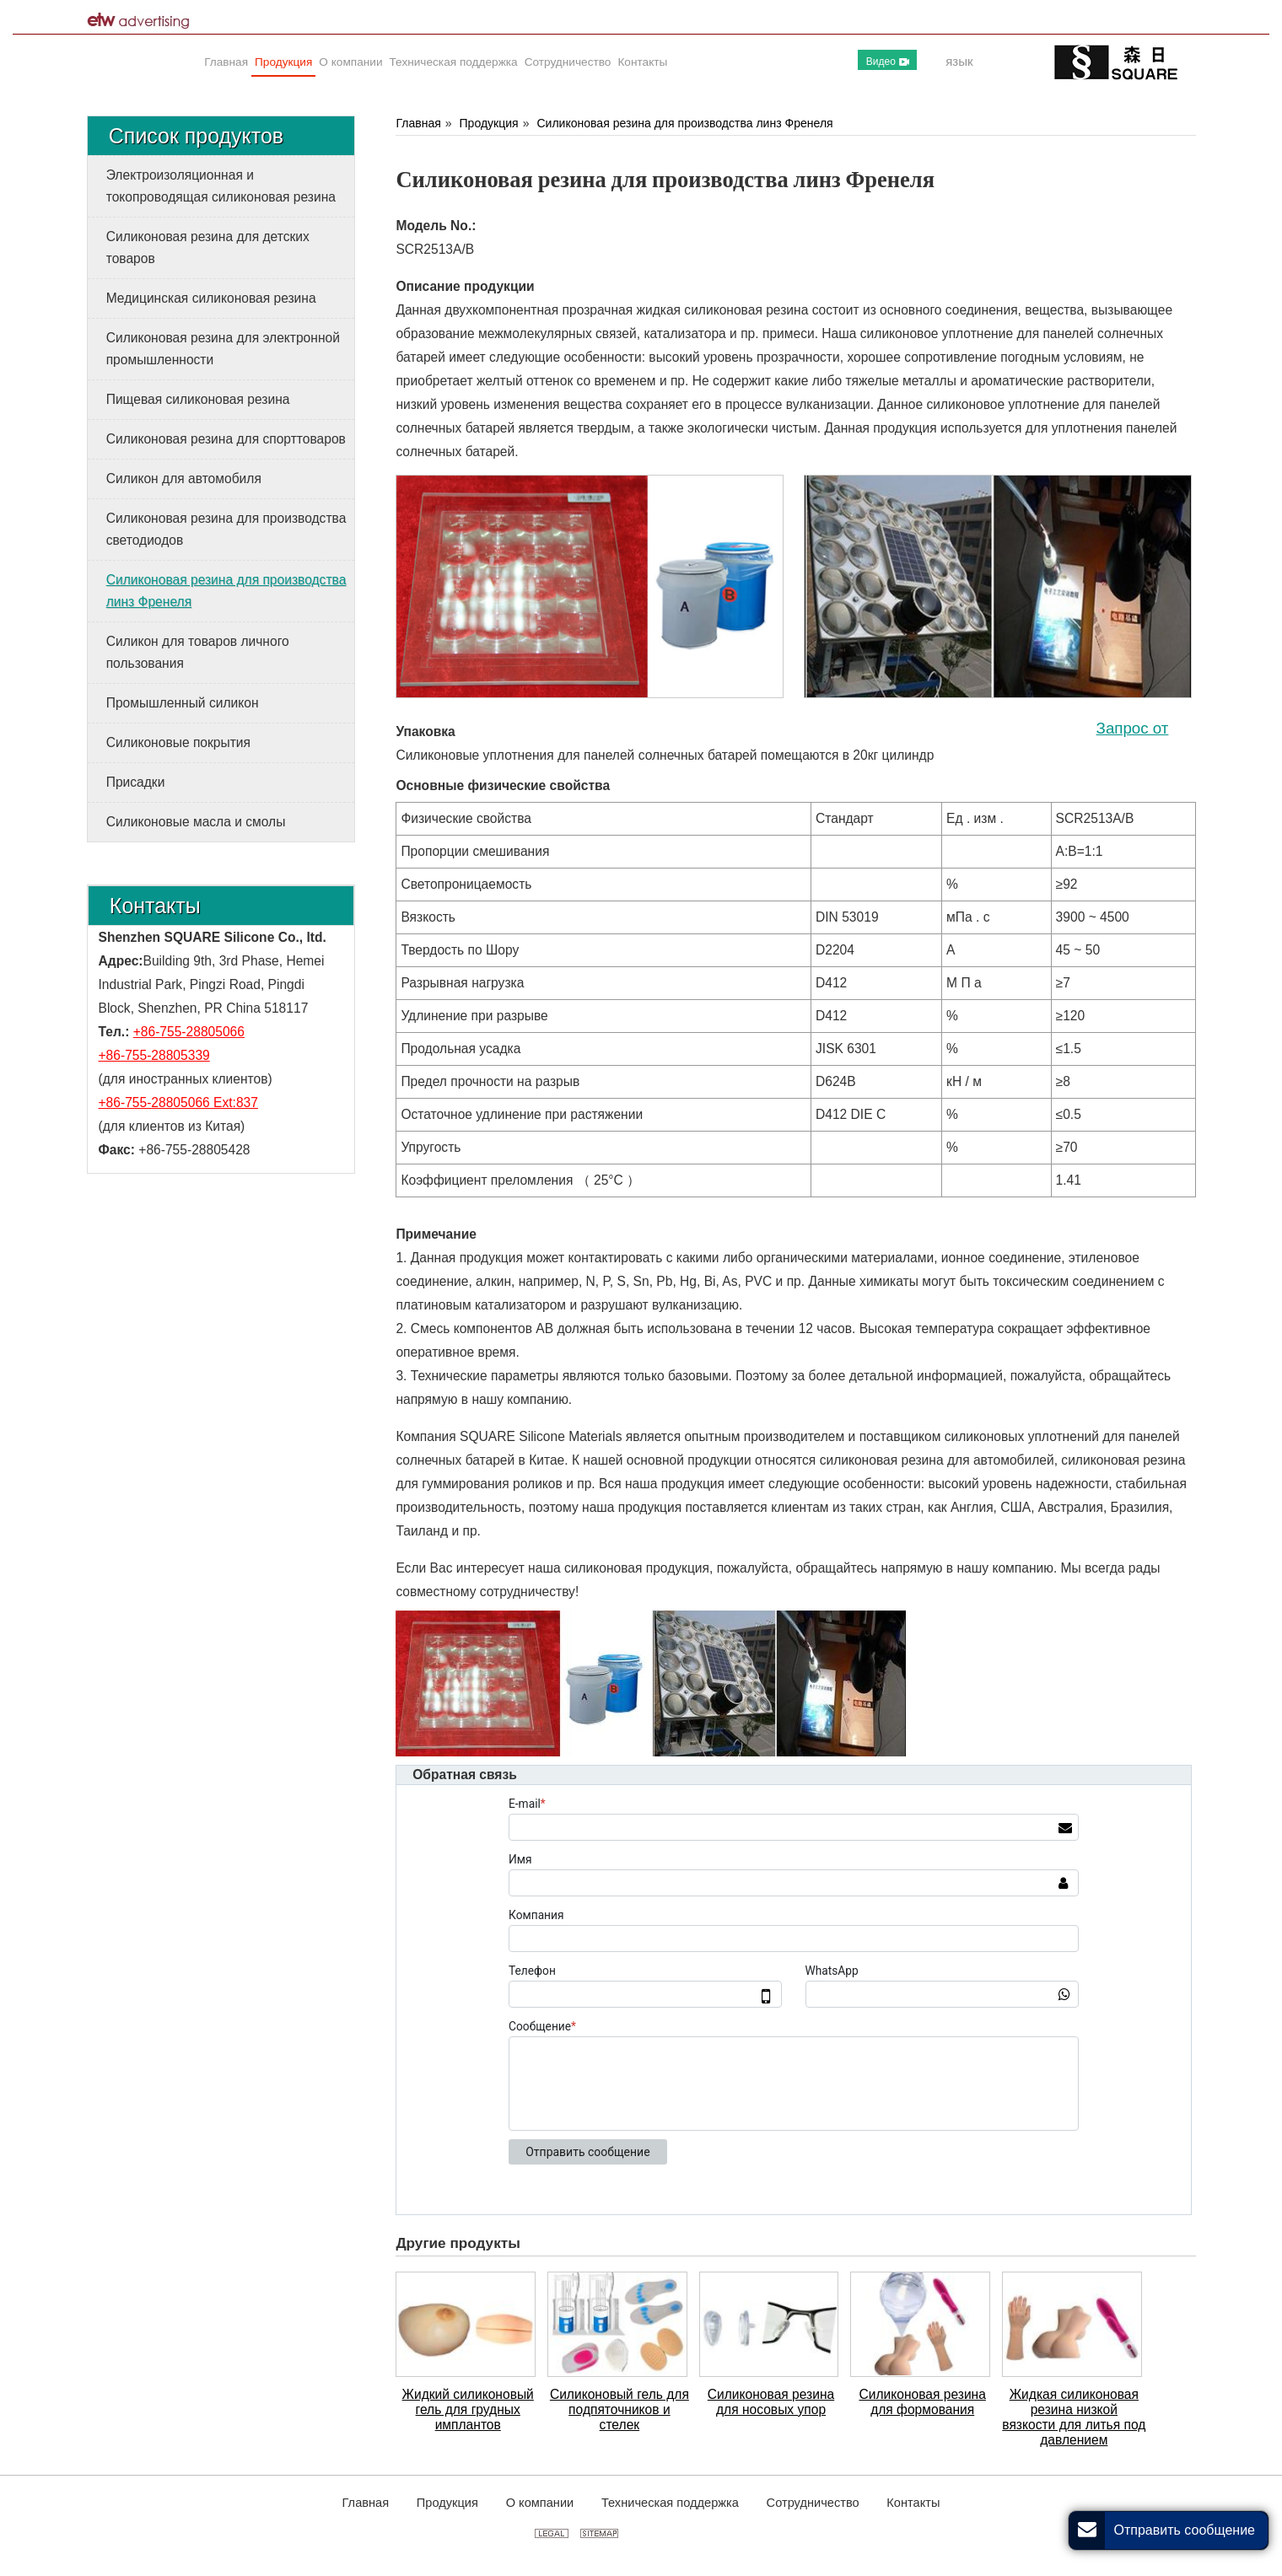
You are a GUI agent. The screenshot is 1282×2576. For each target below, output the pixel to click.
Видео (887, 61)
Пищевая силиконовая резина (198, 399)
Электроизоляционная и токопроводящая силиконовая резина (221, 186)
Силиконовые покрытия (178, 742)
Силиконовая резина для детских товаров (208, 247)
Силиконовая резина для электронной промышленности (223, 349)
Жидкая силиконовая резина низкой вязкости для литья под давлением (1073, 2417)
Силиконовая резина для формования (922, 2402)
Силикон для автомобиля (183, 478)
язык (958, 61)
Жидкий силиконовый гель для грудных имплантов (468, 2409)
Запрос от (1132, 728)
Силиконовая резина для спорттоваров (226, 439)
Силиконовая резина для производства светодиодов (226, 529)
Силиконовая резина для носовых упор (771, 2402)
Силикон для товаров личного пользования (197, 652)
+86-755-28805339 (154, 1055)
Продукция (489, 123)
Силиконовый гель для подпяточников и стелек (619, 2409)
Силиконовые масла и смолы (196, 822)
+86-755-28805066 (189, 1031)
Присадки (135, 782)
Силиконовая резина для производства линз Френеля (684, 123)
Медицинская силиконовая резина (211, 298)
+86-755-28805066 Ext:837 (178, 1102)
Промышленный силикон (182, 703)
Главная (418, 123)
